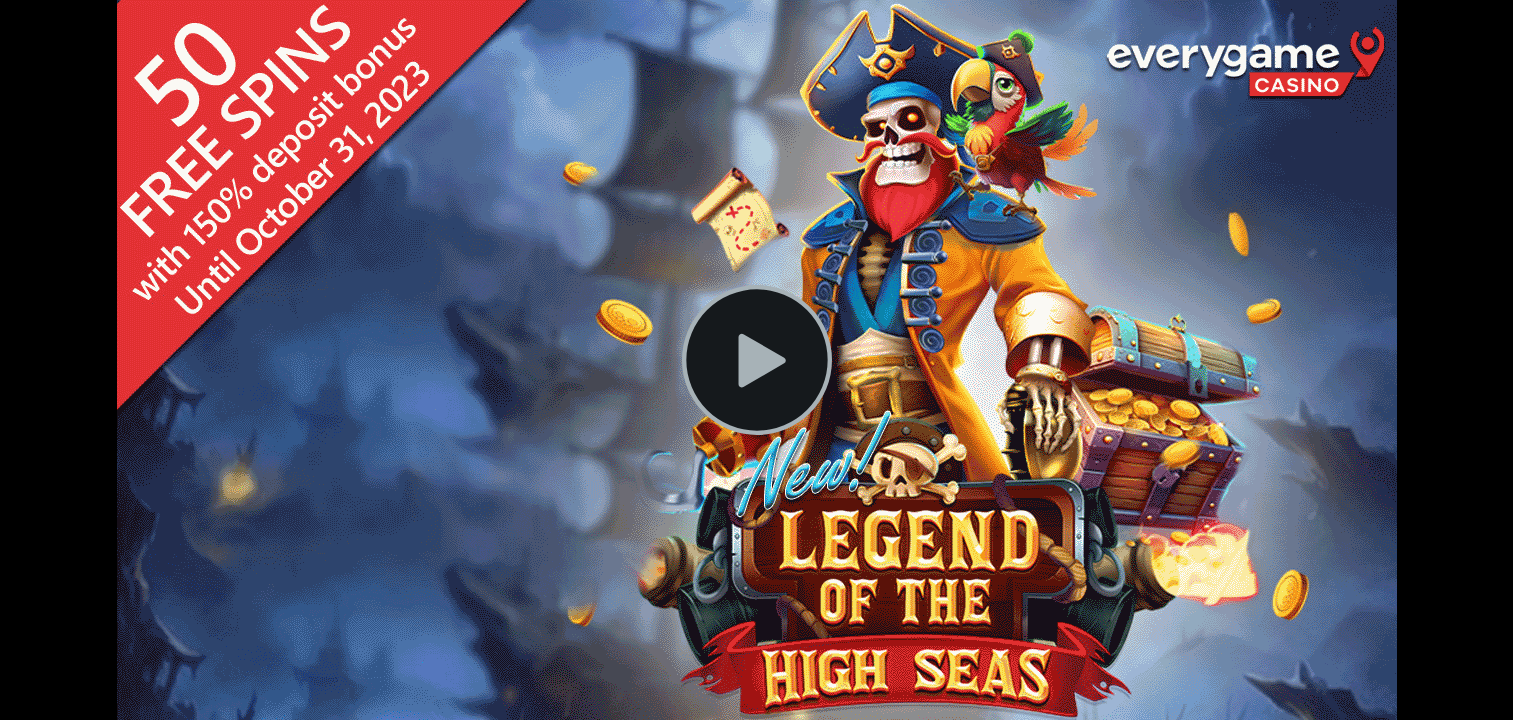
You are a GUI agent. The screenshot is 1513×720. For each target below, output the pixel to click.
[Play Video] (757, 360)
